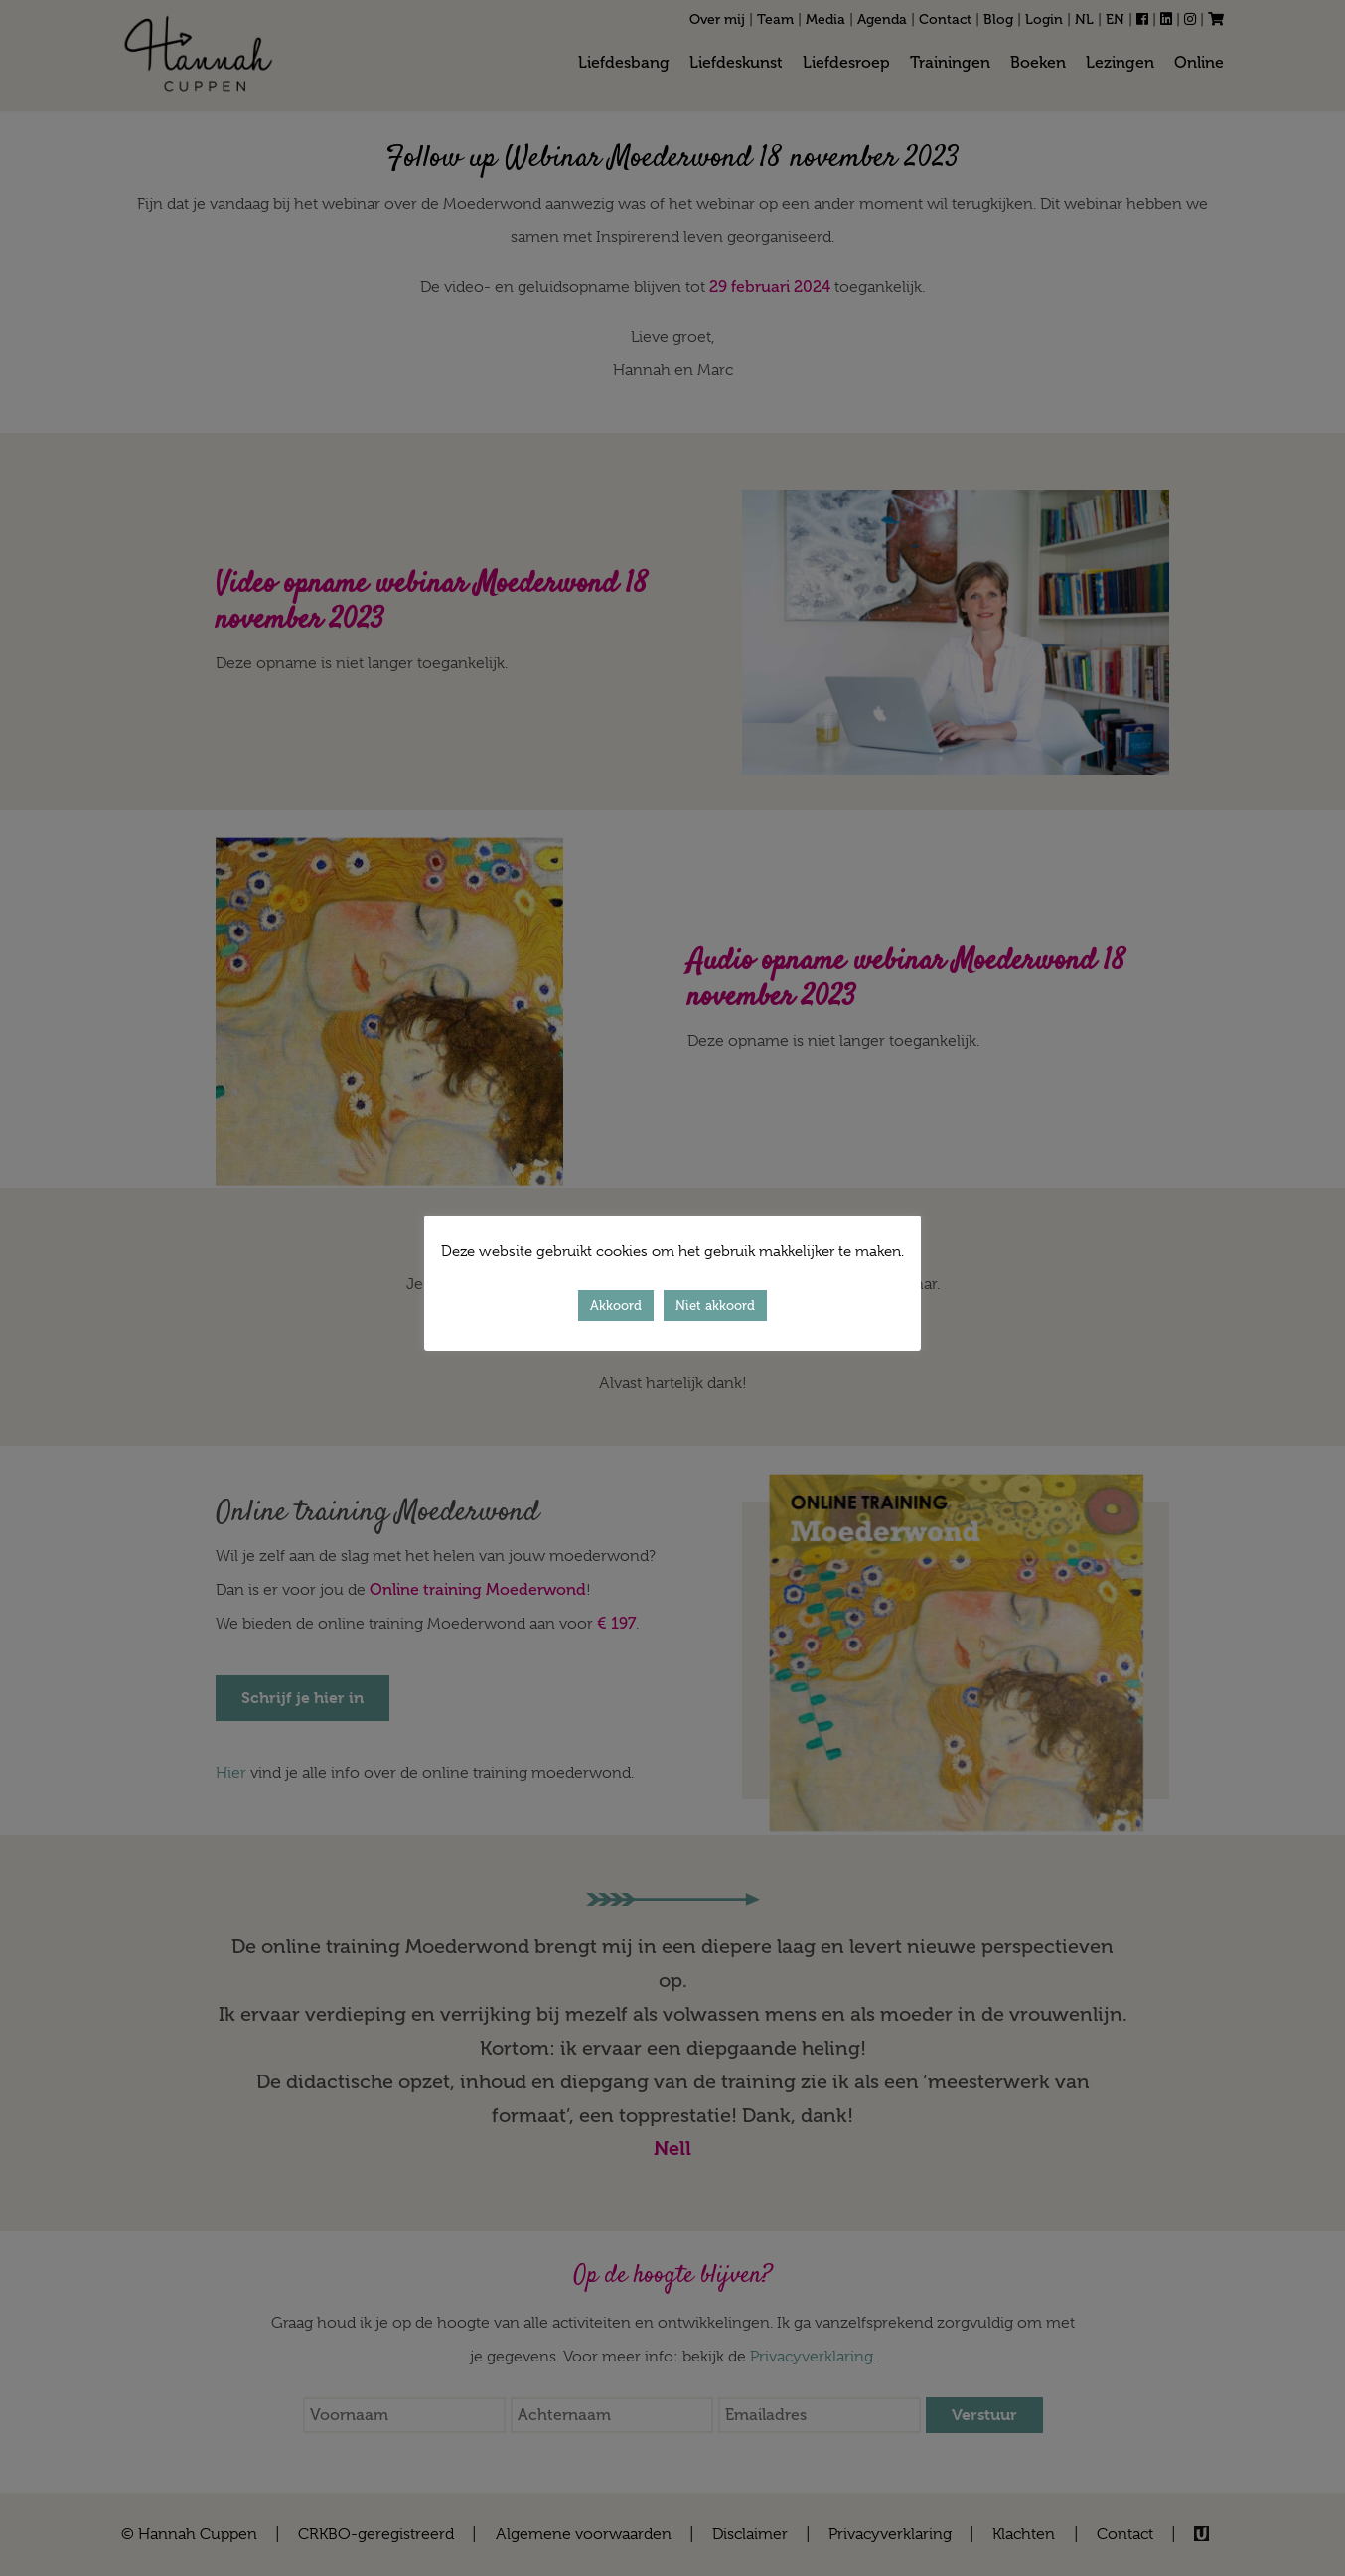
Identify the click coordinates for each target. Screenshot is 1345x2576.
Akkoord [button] (616, 1305)
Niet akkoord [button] (715, 1305)
